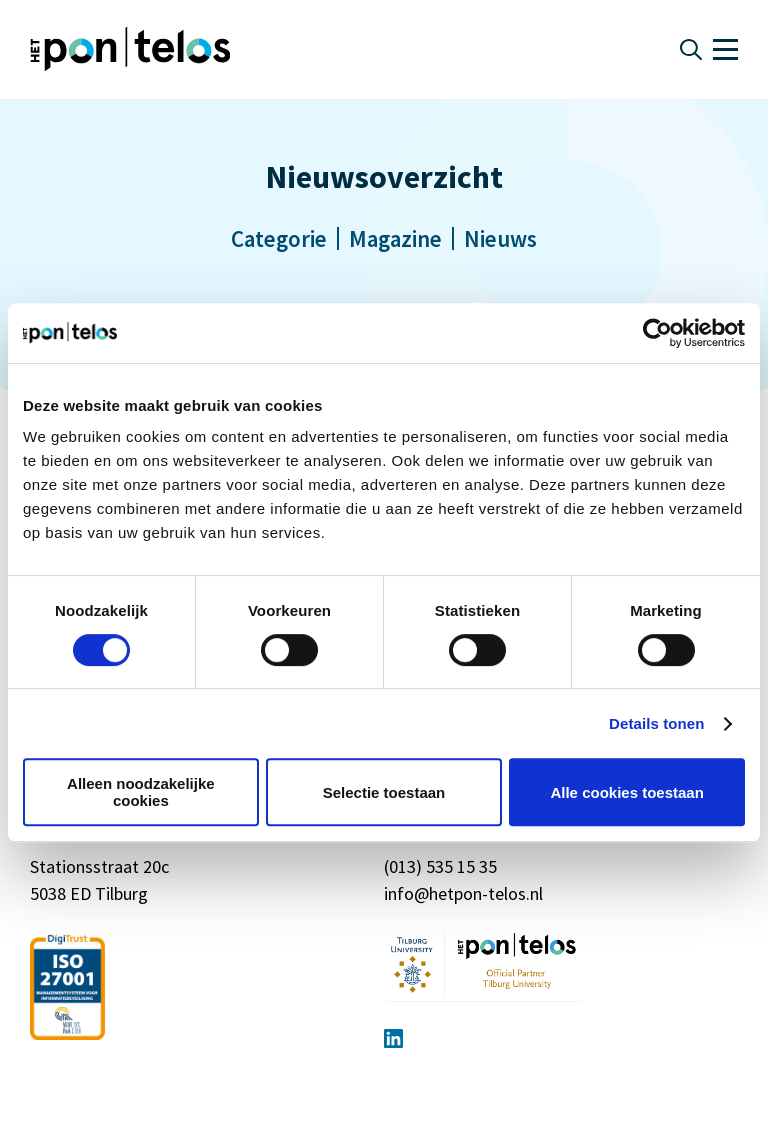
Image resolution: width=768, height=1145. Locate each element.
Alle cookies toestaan (626, 792)
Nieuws (500, 238)
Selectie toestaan (384, 792)
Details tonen (656, 723)
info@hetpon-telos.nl (463, 893)
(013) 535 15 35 (440, 866)
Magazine (395, 238)
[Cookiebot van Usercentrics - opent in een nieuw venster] (657, 333)
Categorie (279, 238)
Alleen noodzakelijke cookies (141, 792)
